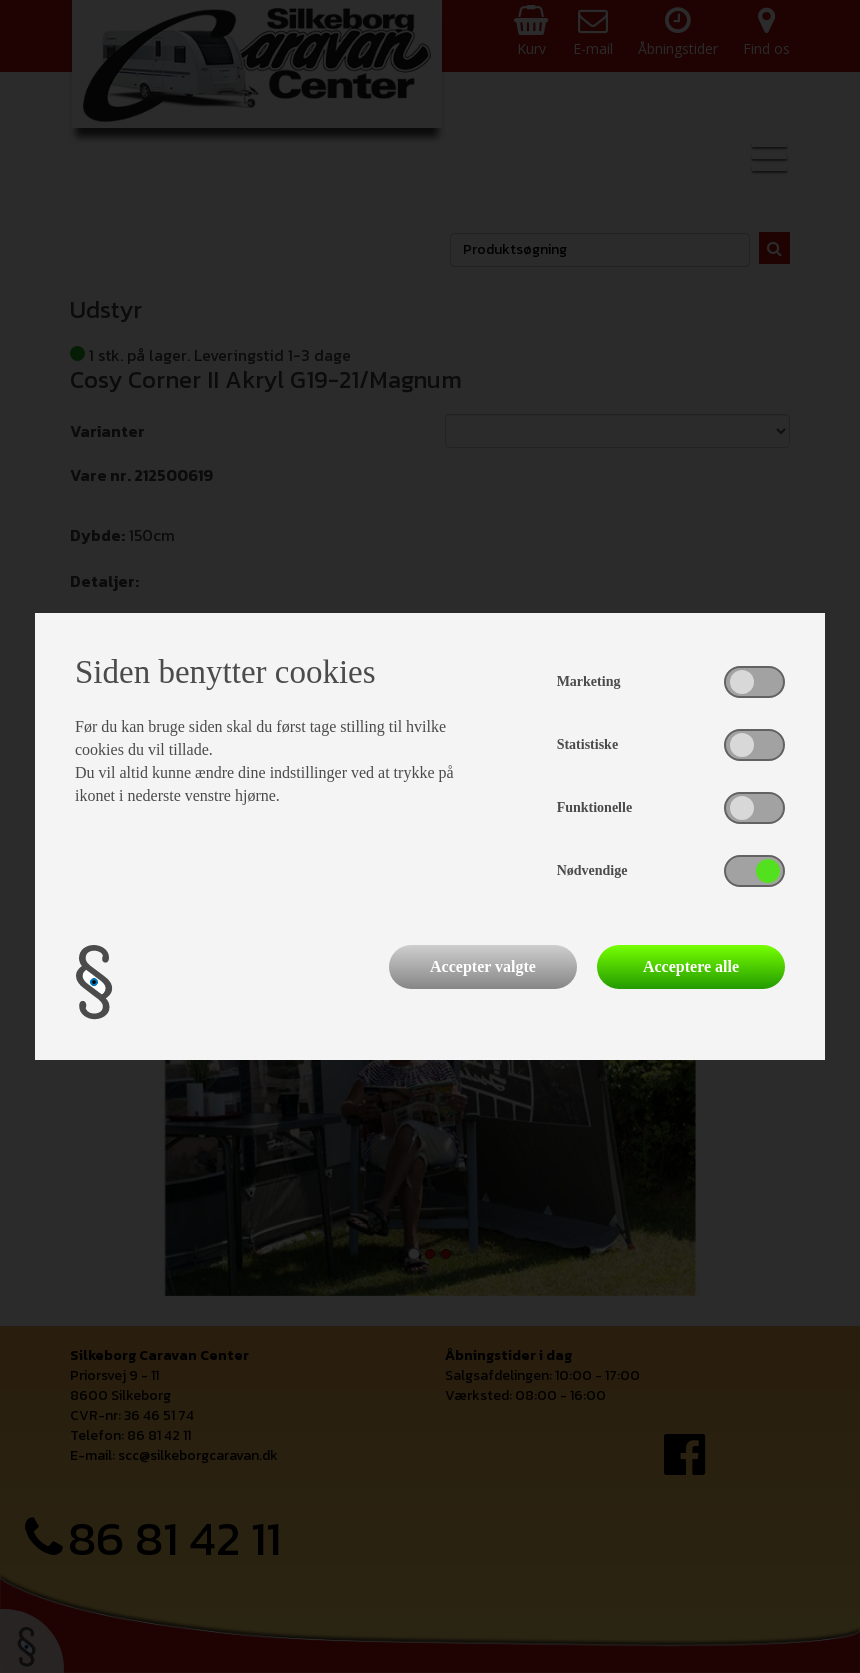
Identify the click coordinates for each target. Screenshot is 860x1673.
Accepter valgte (483, 966)
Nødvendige (592, 870)
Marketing (589, 681)
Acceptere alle (691, 966)
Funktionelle (594, 807)
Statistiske (587, 744)
